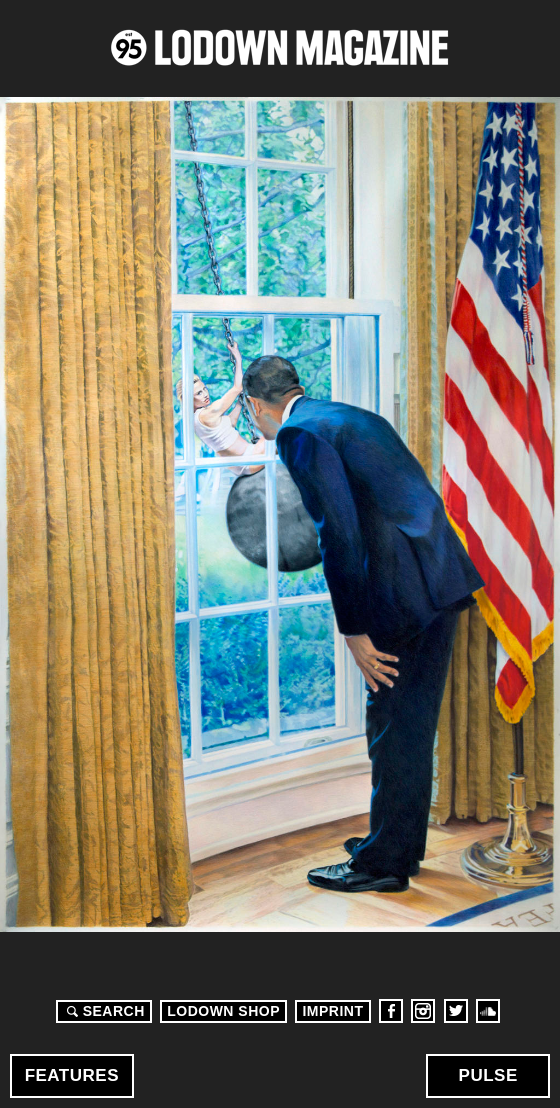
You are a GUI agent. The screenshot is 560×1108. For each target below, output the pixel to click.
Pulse (488, 1075)
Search (103, 1011)
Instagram (423, 1011)
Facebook (391, 1011)
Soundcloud (488, 1011)
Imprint (332, 1011)
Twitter (456, 1011)
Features (72, 1075)
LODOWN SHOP (223, 1011)
